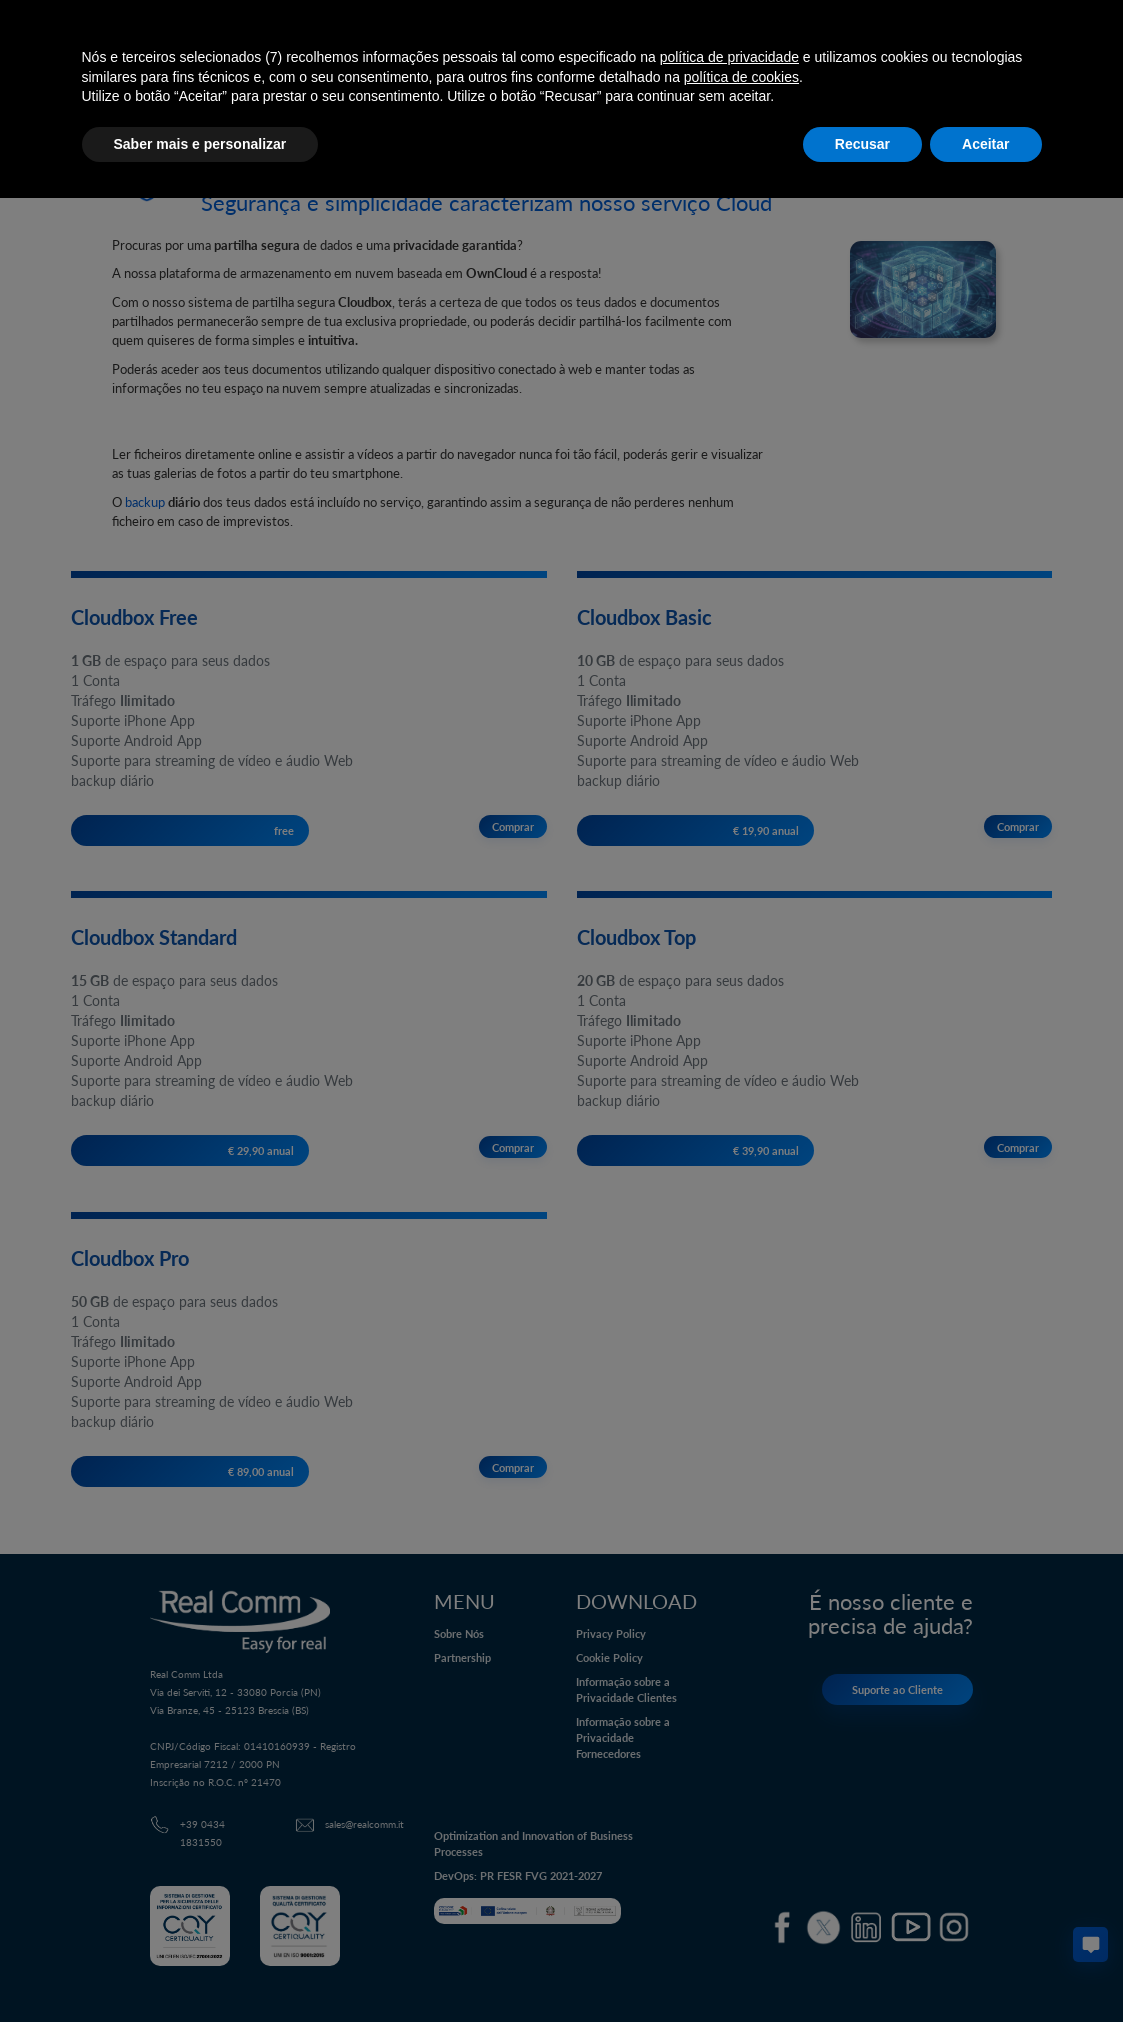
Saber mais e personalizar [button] (200, 144)
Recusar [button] (862, 144)
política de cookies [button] (741, 77)
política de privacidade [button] (729, 57)
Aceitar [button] (985, 144)
